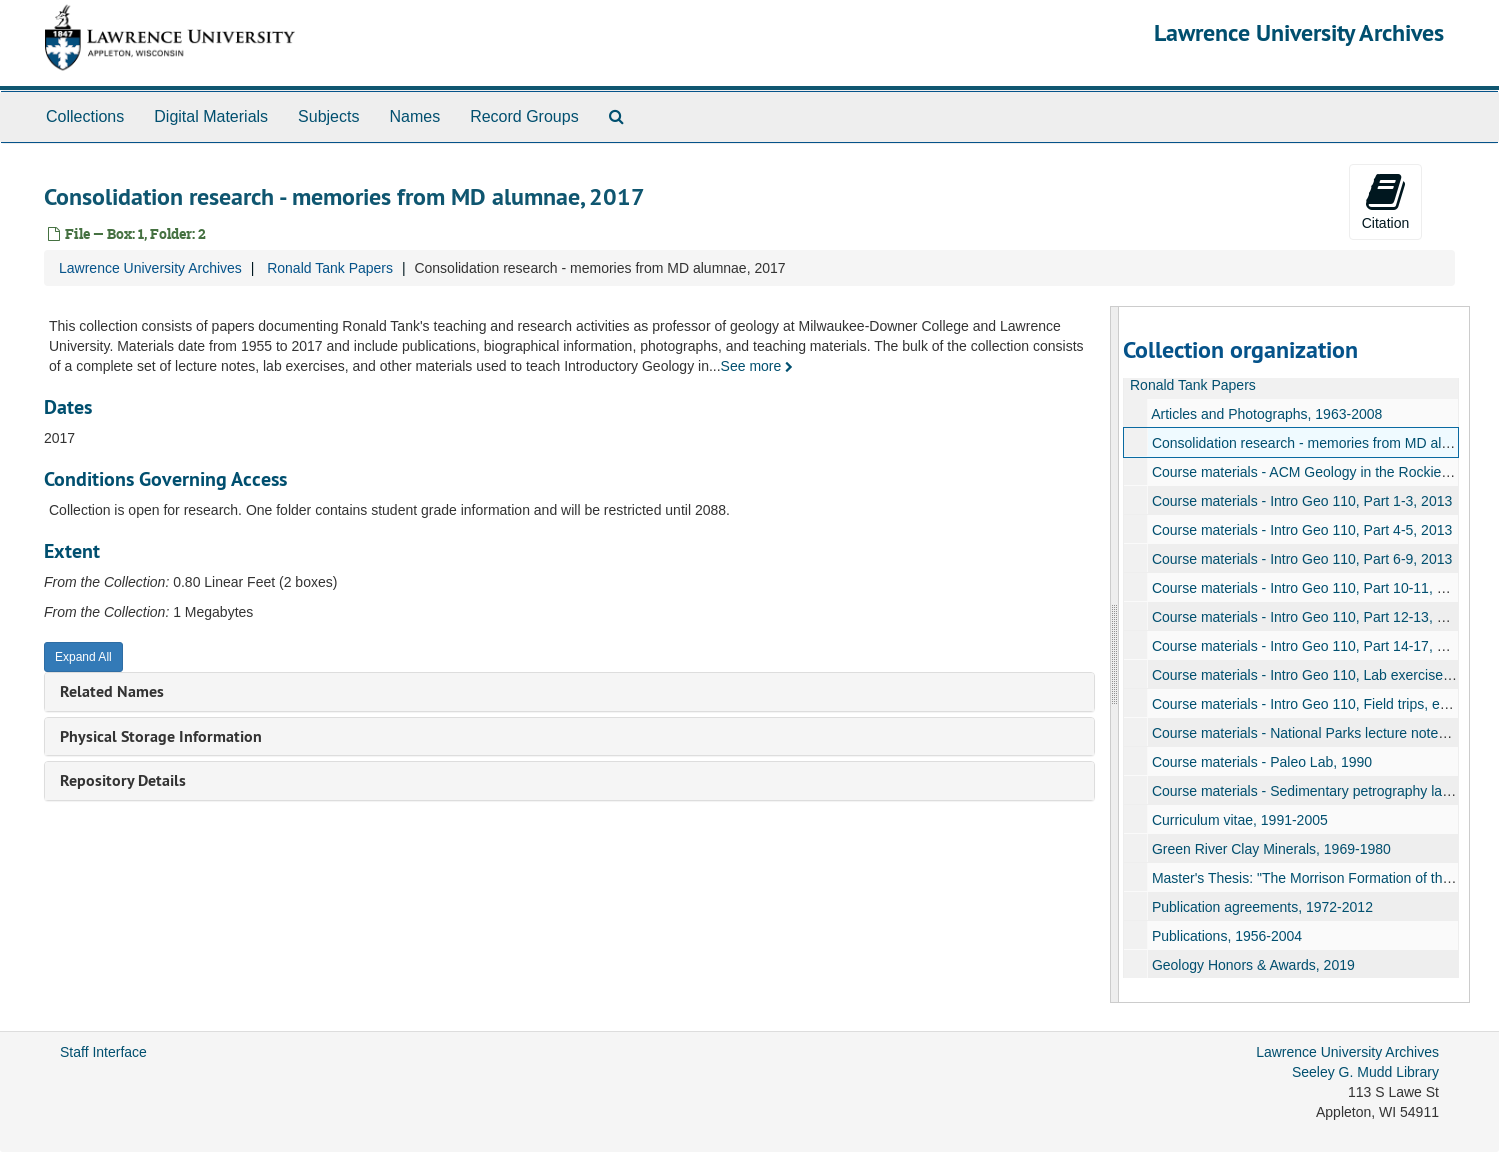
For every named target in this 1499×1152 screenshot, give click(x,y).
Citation (1385, 201)
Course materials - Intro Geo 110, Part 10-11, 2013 (1310, 588)
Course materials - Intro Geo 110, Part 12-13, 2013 (1310, 617)
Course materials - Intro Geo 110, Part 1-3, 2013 (1302, 501)
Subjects (328, 116)
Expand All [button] (83, 657)
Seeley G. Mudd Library (1365, 1072)
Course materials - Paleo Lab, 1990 (1262, 762)
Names (414, 116)
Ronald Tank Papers (330, 268)
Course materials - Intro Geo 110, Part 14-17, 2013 (1310, 646)
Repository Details (123, 780)
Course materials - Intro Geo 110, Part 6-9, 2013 (1302, 559)
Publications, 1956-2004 (1227, 936)
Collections (85, 116)
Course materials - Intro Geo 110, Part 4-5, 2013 (1302, 530)
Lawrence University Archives (1299, 32)
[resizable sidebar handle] (1115, 654)
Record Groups (524, 116)
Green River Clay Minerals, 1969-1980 (1271, 849)
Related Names (112, 691)
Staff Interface (103, 1052)
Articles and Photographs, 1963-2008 (1266, 414)
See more (757, 366)
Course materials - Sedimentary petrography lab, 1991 (1320, 791)
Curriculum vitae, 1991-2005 (1240, 820)
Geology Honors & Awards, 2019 (1253, 965)
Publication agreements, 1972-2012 (1262, 907)
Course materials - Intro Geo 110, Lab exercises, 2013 (1320, 675)
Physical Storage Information (161, 736)
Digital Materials (211, 116)
